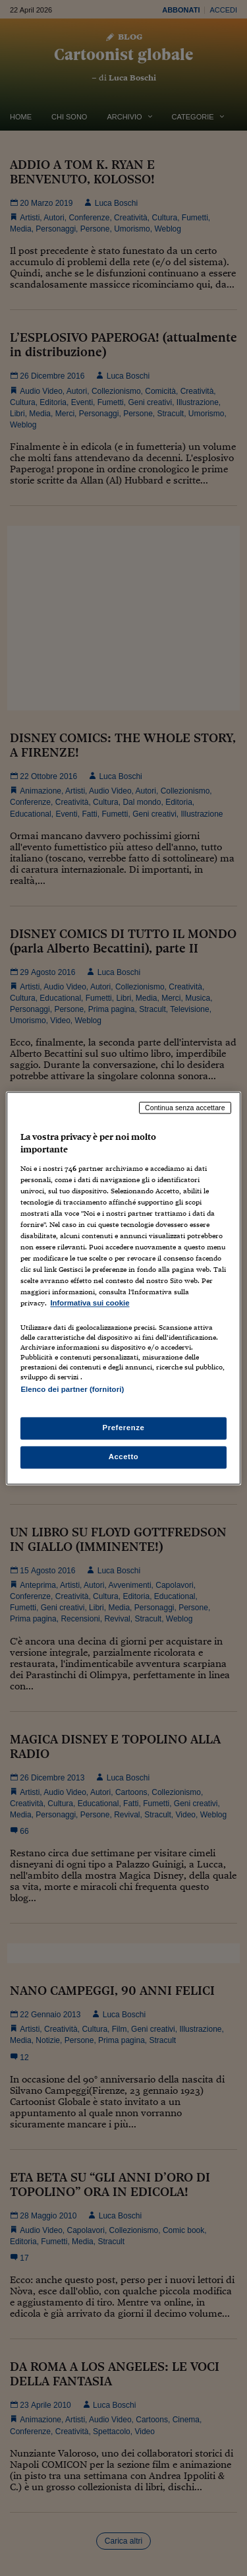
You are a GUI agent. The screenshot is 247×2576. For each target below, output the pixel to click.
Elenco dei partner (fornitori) (72, 1389)
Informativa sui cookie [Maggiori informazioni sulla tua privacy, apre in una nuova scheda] (89, 1303)
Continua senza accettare (185, 1108)
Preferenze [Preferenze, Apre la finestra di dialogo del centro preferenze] (124, 1427)
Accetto (124, 1457)
